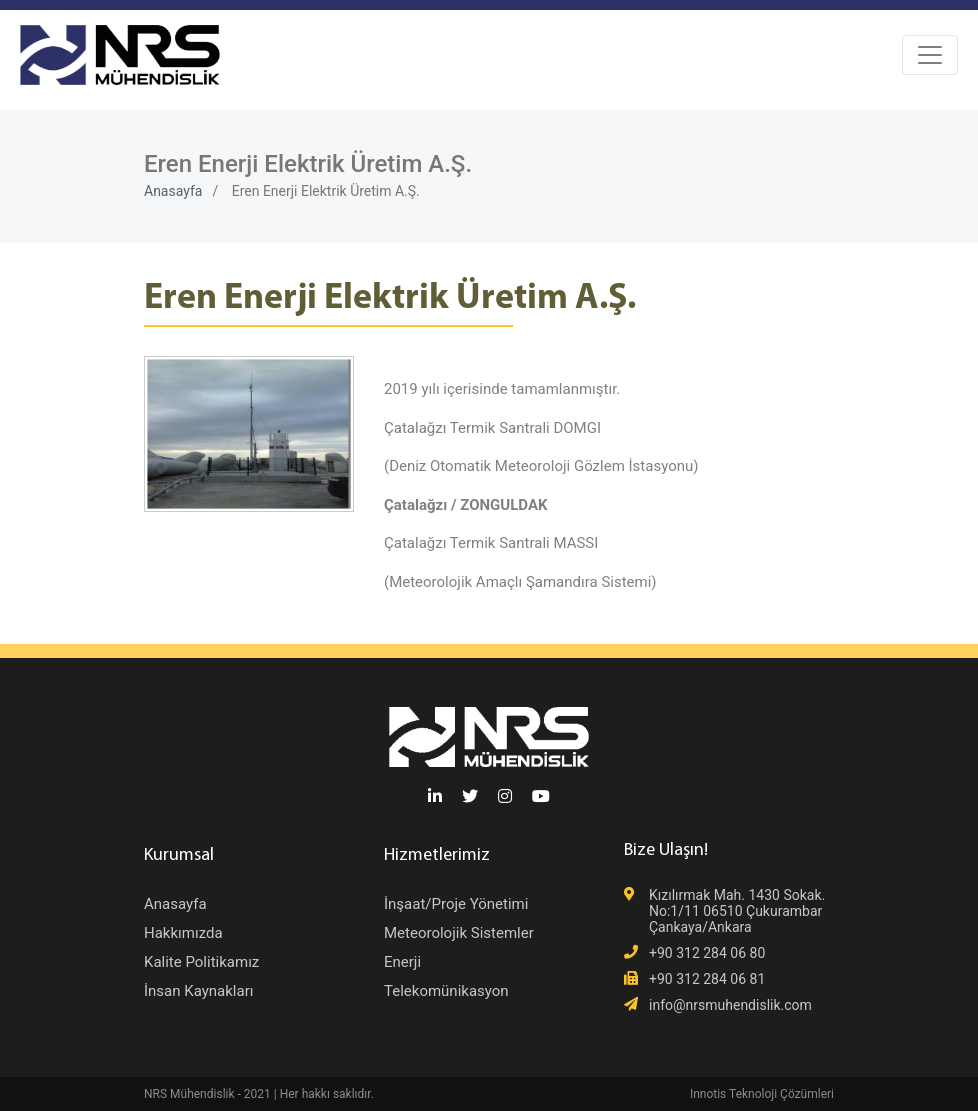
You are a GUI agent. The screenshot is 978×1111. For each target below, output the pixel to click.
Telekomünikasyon (446, 991)
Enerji (402, 962)
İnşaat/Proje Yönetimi (456, 904)
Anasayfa (173, 191)
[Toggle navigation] (930, 55)
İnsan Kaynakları (198, 991)
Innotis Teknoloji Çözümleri (762, 1094)
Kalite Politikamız (201, 962)
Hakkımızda (183, 933)
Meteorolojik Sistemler (459, 933)
